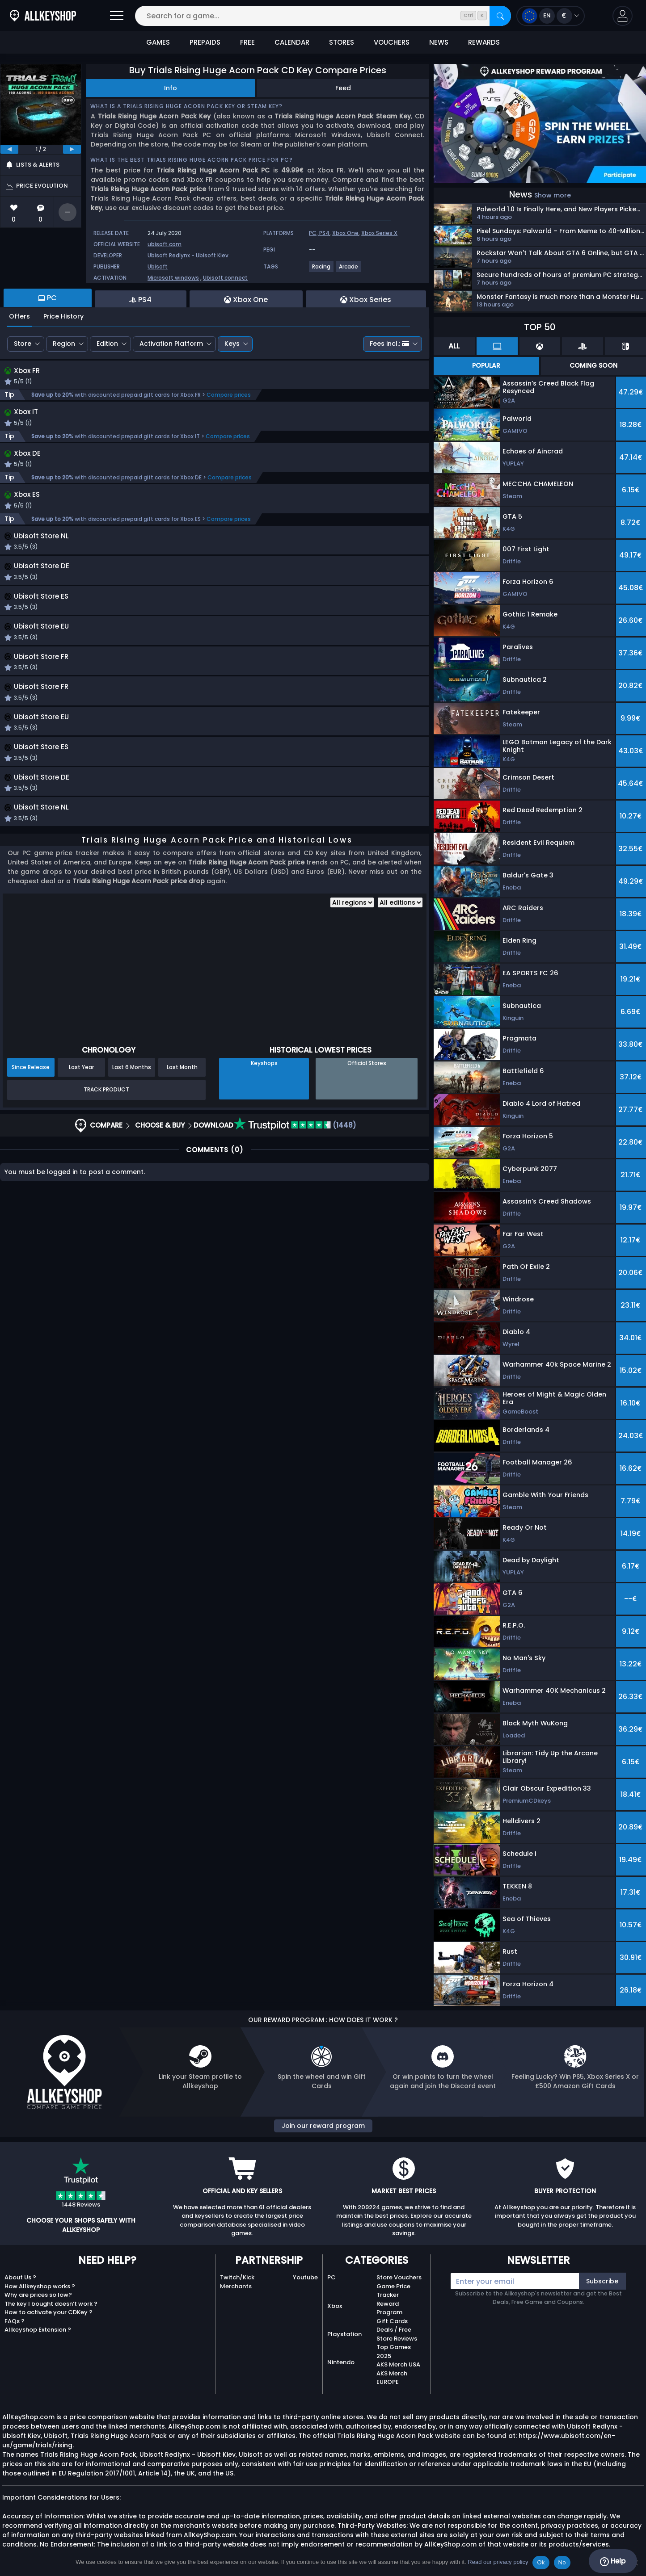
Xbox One (345, 233)
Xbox (334, 2306)
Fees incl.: (389, 343)
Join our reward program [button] (323, 2125)
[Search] (500, 16)
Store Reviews (396, 2338)
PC (331, 2277)
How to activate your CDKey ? (48, 2312)
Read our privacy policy (498, 2562)
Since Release (31, 1172)
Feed (343, 88)
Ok (541, 2562)
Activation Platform (171, 343)
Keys (232, 343)
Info (170, 88)
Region (64, 343)
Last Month (182, 1172)
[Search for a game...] (323, 16)
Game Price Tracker (393, 2290)
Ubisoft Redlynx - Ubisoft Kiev (188, 255)
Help (612, 2561)
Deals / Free (393, 2329)
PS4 (324, 233)
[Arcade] (349, 270)
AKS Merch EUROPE (391, 2378)
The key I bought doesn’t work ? (50, 2303)
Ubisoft (158, 266)
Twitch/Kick (237, 2277)
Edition (107, 343)
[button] (622, 16)
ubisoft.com (165, 244)
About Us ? (20, 2277)
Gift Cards (392, 2321)
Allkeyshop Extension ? (37, 2329)
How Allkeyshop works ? (39, 2286)
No (562, 2562)
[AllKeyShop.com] (43, 16)
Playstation (344, 2334)
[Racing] (321, 270)
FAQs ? (14, 2321)
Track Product (106, 1194)
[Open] (117, 16)
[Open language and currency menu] (550, 16)
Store (22, 343)
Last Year (81, 1172)
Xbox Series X (379, 233)
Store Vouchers (399, 2277)
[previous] (9, 149)
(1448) (294, 1230)
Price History (63, 316)
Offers (19, 316)
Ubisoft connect (225, 277)
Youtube (305, 2277)
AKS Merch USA (398, 2364)
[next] (72, 149)
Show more (552, 195)
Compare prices (229, 396)
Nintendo (341, 2362)
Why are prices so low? (38, 2295)
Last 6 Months (131, 1172)
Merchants (236, 2286)
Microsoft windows (173, 277)
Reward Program (389, 2308)
